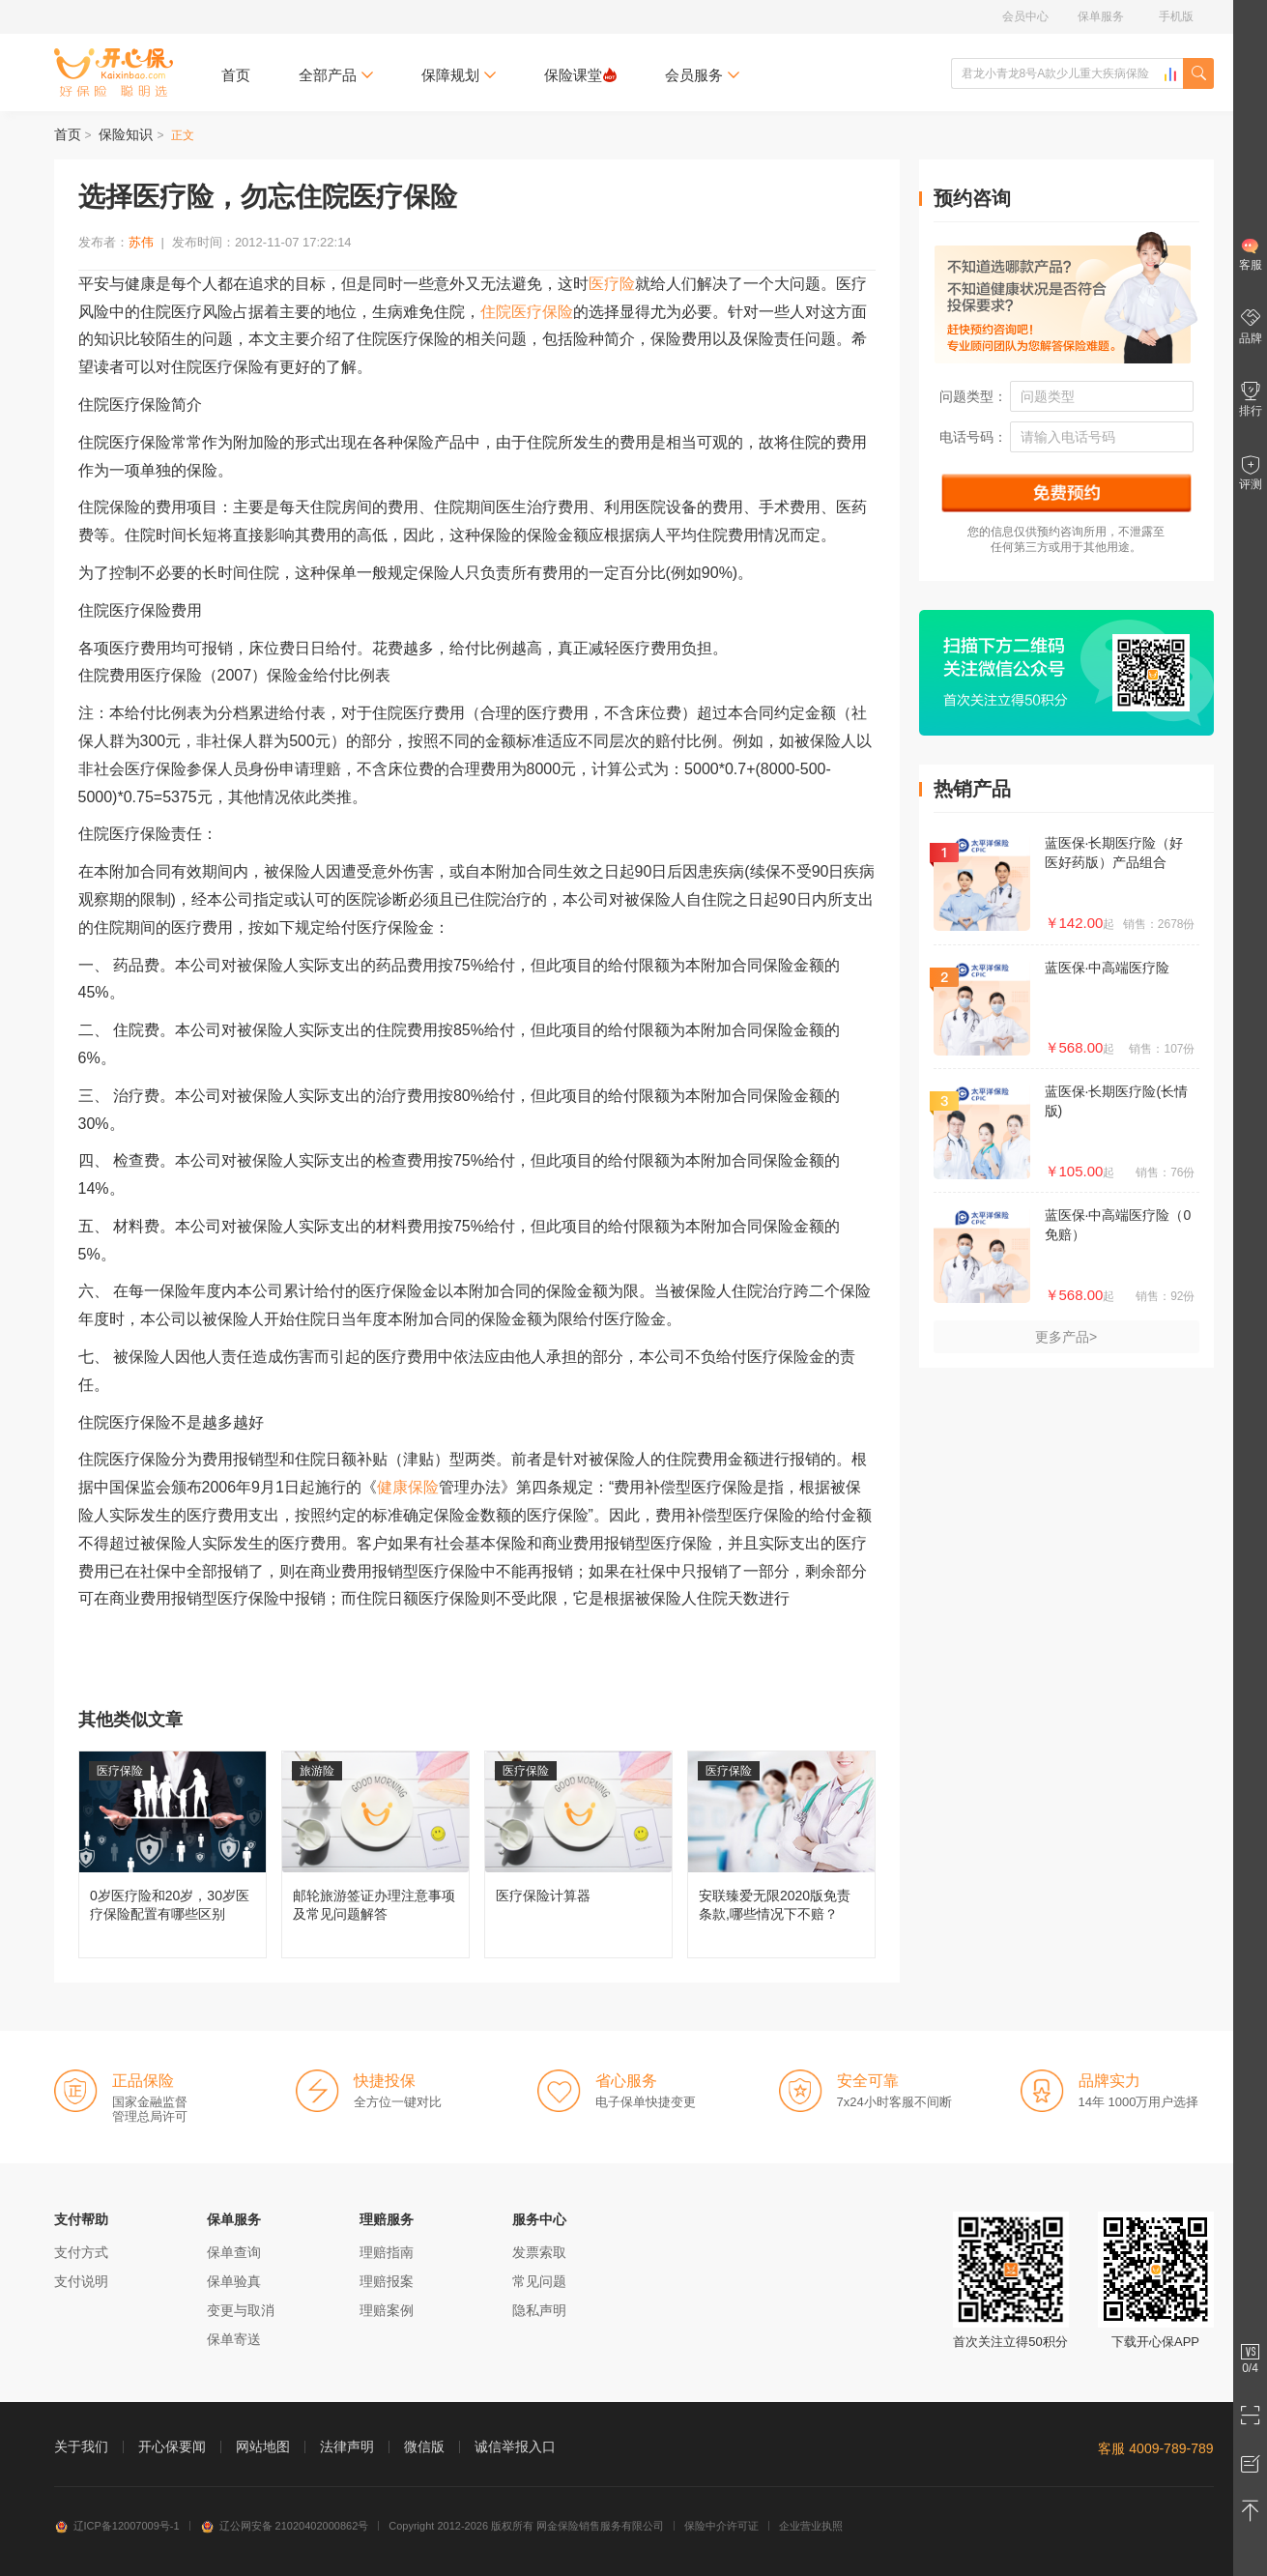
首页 (235, 75)
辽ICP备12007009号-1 (117, 2526)
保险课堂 (580, 75)
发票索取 (539, 2252)
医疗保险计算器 (578, 1854)
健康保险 (408, 1487)
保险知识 (126, 134)
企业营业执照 (811, 2526)
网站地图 (263, 2446)
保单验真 (234, 2281)
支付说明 (81, 2281)
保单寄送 (234, 2339)
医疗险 (612, 283)
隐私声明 (539, 2310)
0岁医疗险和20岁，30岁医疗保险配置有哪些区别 (172, 1854)
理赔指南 (387, 2252)
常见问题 (539, 2281)
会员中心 (1025, 16)
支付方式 (81, 2252)
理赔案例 (387, 2310)
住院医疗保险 (526, 312)
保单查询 (234, 2252)
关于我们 (81, 2446)
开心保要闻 (172, 2446)
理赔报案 (387, 2281)
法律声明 (347, 2446)
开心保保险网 (113, 72)
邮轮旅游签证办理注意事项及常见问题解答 (375, 1854)
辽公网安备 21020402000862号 (284, 2526)
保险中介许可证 (721, 2526)
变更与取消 (240, 2310)
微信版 (424, 2446)
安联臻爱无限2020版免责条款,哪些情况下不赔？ (781, 1854)
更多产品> (1066, 1337)
